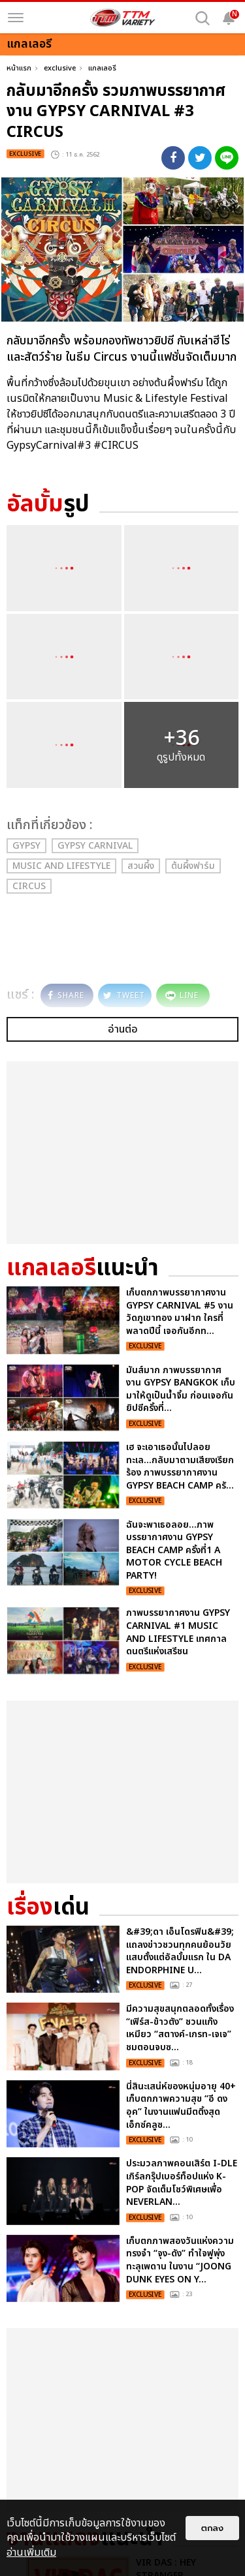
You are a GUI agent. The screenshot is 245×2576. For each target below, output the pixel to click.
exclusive (60, 68)
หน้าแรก (19, 68)
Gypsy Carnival (95, 846)
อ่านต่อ (123, 1029)
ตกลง (212, 2528)
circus (29, 886)
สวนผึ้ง (140, 866)
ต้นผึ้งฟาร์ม (193, 866)
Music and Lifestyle (61, 866)
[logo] (122, 17)
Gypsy (26, 846)
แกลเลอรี (102, 68)
